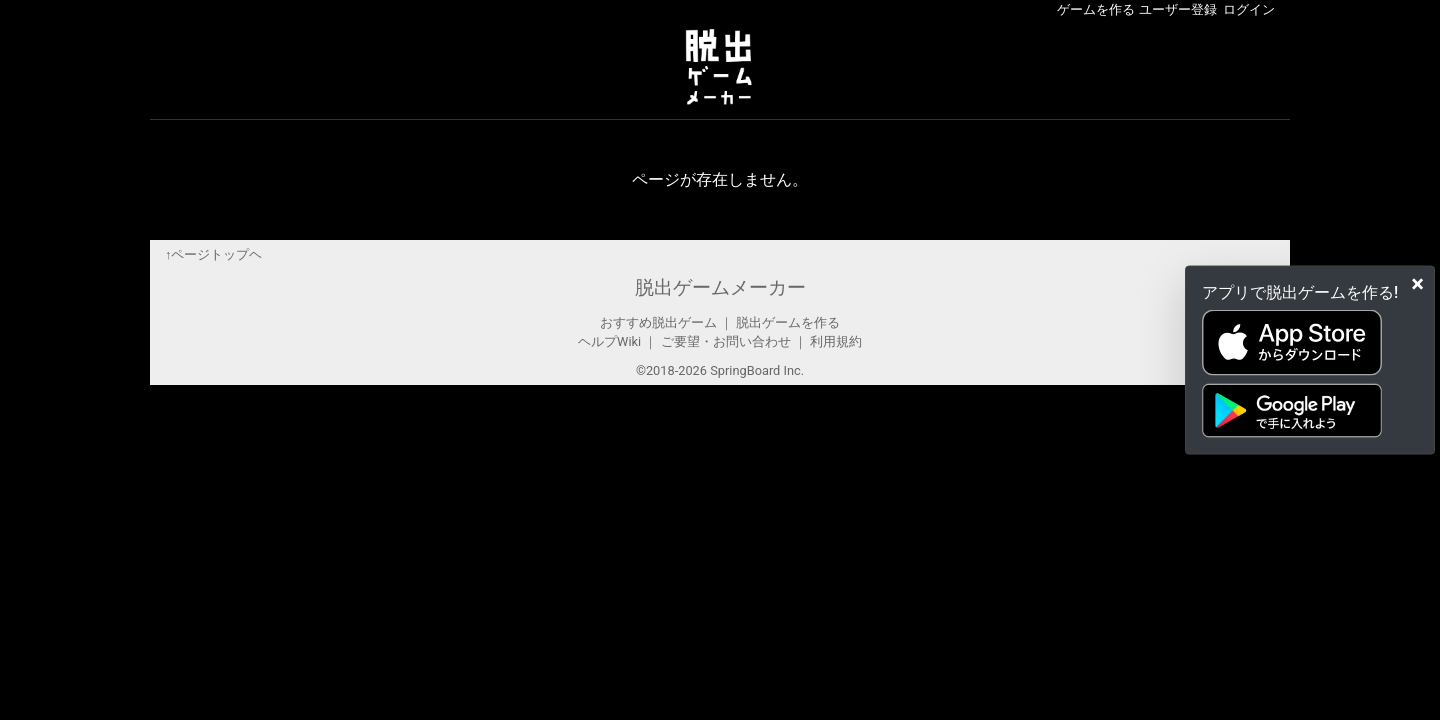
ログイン (1249, 9)
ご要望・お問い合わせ (726, 341)
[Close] (1417, 284)
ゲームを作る (1096, 9)
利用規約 (836, 341)
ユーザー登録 (1178, 9)
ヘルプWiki (609, 341)
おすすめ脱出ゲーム (658, 322)
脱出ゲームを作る (788, 322)
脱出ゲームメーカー (720, 287)
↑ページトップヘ (213, 254)
